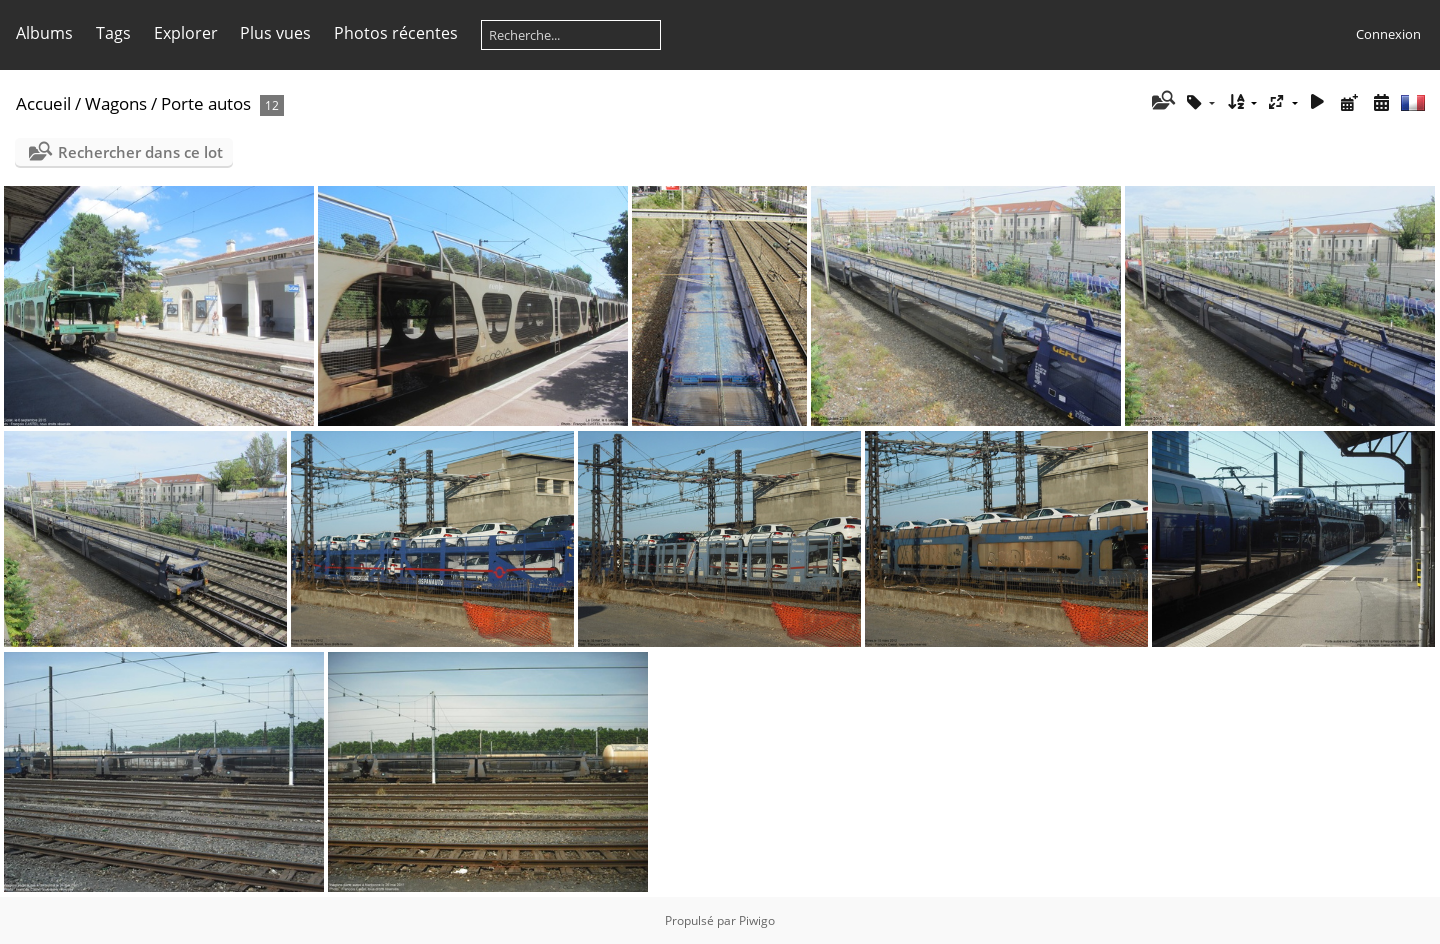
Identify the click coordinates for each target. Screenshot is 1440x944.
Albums (44, 33)
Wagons (116, 103)
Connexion (1388, 34)
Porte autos (206, 103)
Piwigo (757, 920)
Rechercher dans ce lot (140, 152)
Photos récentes (396, 33)
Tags (113, 33)
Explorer (186, 33)
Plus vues (275, 33)
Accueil (43, 103)
